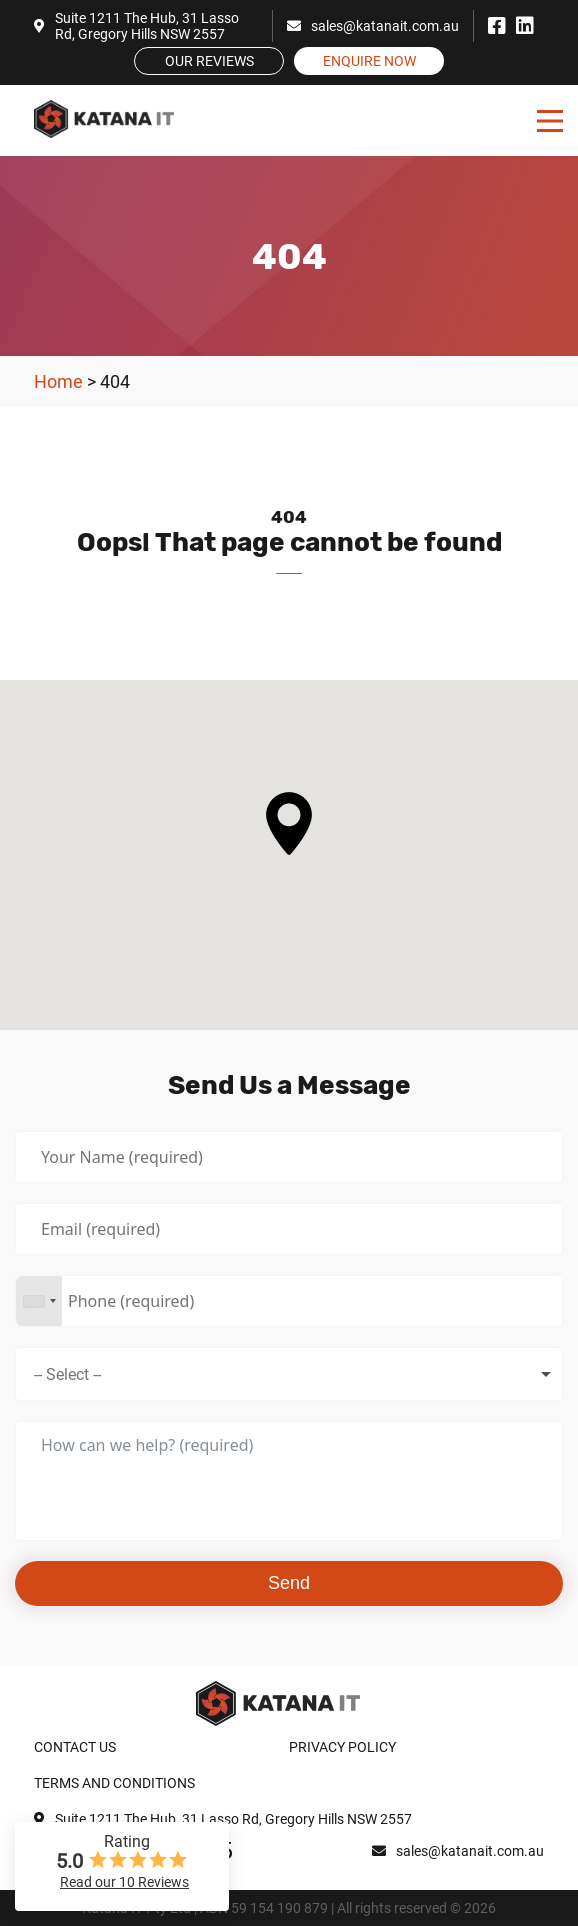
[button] (289, 823)
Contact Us (75, 1747)
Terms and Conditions (114, 1783)
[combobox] (39, 1301)
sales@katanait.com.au (373, 26)
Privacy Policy (342, 1747)
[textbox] (84, 1374)
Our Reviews (209, 61)
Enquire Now (369, 61)
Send (289, 1583)
